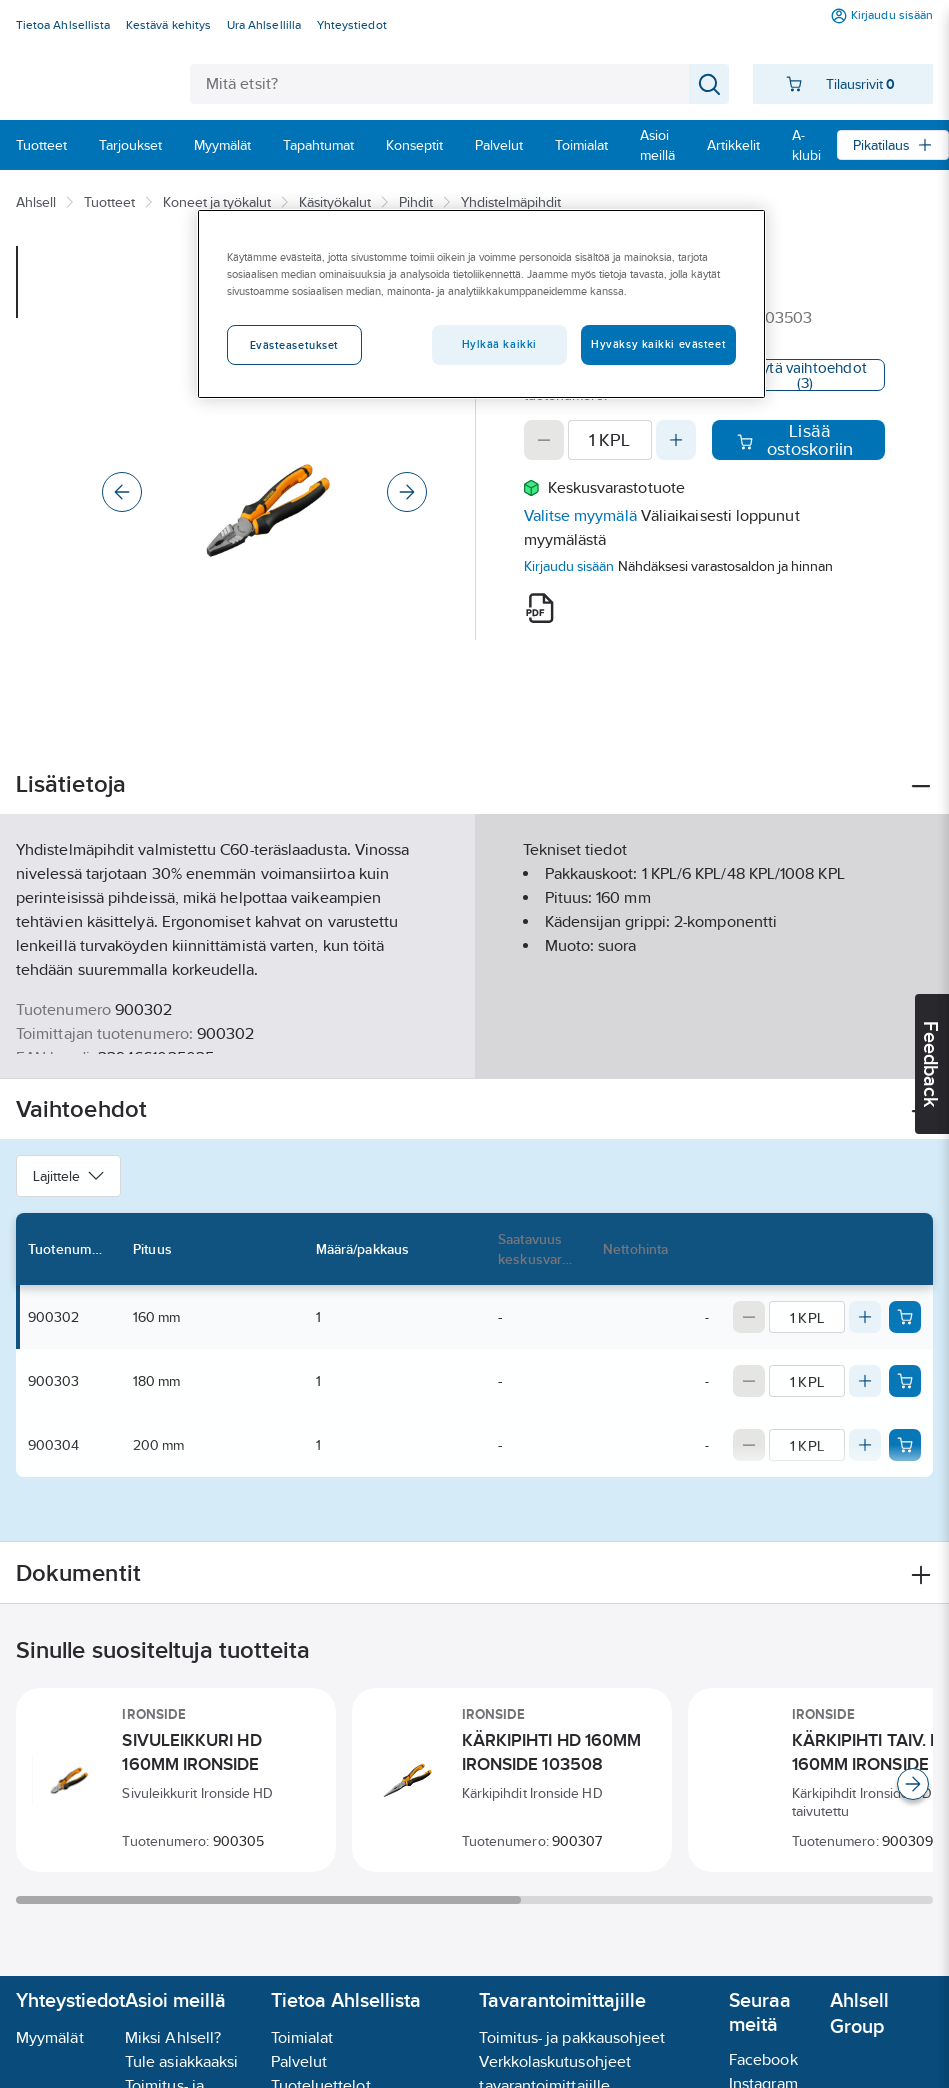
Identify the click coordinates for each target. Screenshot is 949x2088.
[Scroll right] (913, 1784)
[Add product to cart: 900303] (905, 1381)
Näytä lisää (475, 1046)
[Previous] (122, 492)
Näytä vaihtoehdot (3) (805, 375)
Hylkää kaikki (499, 344)
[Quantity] (610, 440)
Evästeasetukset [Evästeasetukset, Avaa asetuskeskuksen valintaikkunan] (295, 345)
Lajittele (68, 1176)
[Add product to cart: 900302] (905, 1317)
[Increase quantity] (676, 440)
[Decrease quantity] (544, 440)
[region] (481, 304)
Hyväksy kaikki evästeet (658, 344)
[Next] (407, 492)
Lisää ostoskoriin (795, 440)
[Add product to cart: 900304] (905, 1445)
